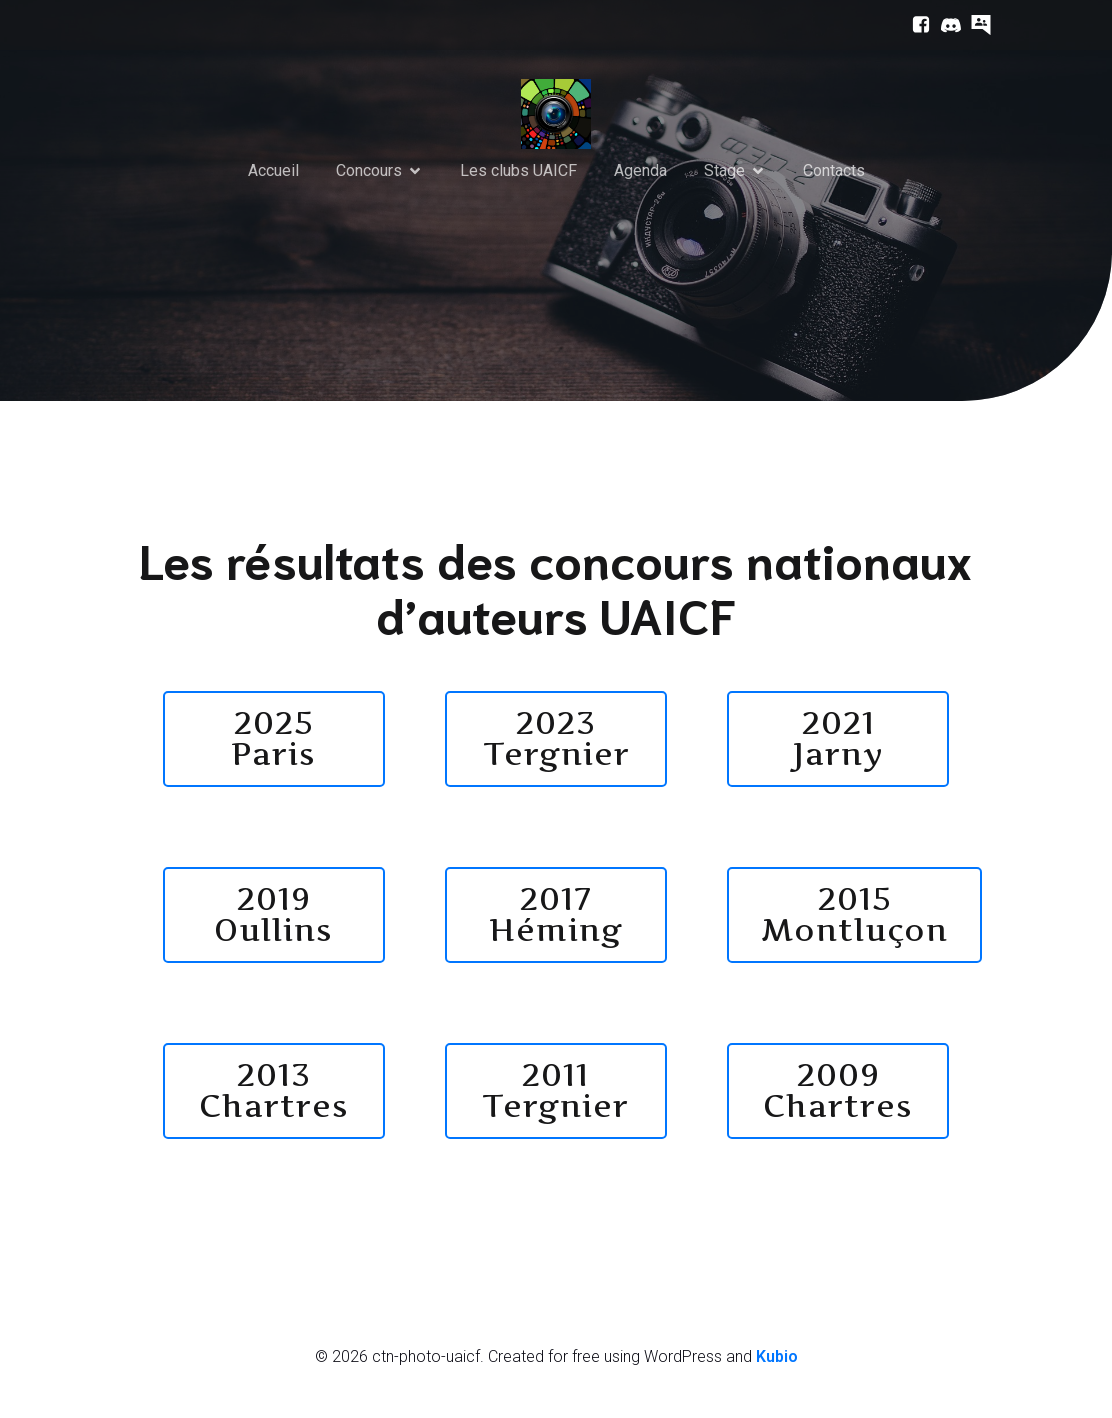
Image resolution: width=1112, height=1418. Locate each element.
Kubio (777, 1359)
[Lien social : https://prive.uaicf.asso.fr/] (976, 25)
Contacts (834, 171)
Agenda (640, 171)
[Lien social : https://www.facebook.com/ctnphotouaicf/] (916, 25)
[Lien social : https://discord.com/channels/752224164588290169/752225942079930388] (946, 25)
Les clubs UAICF (518, 171)
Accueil (273, 171)
